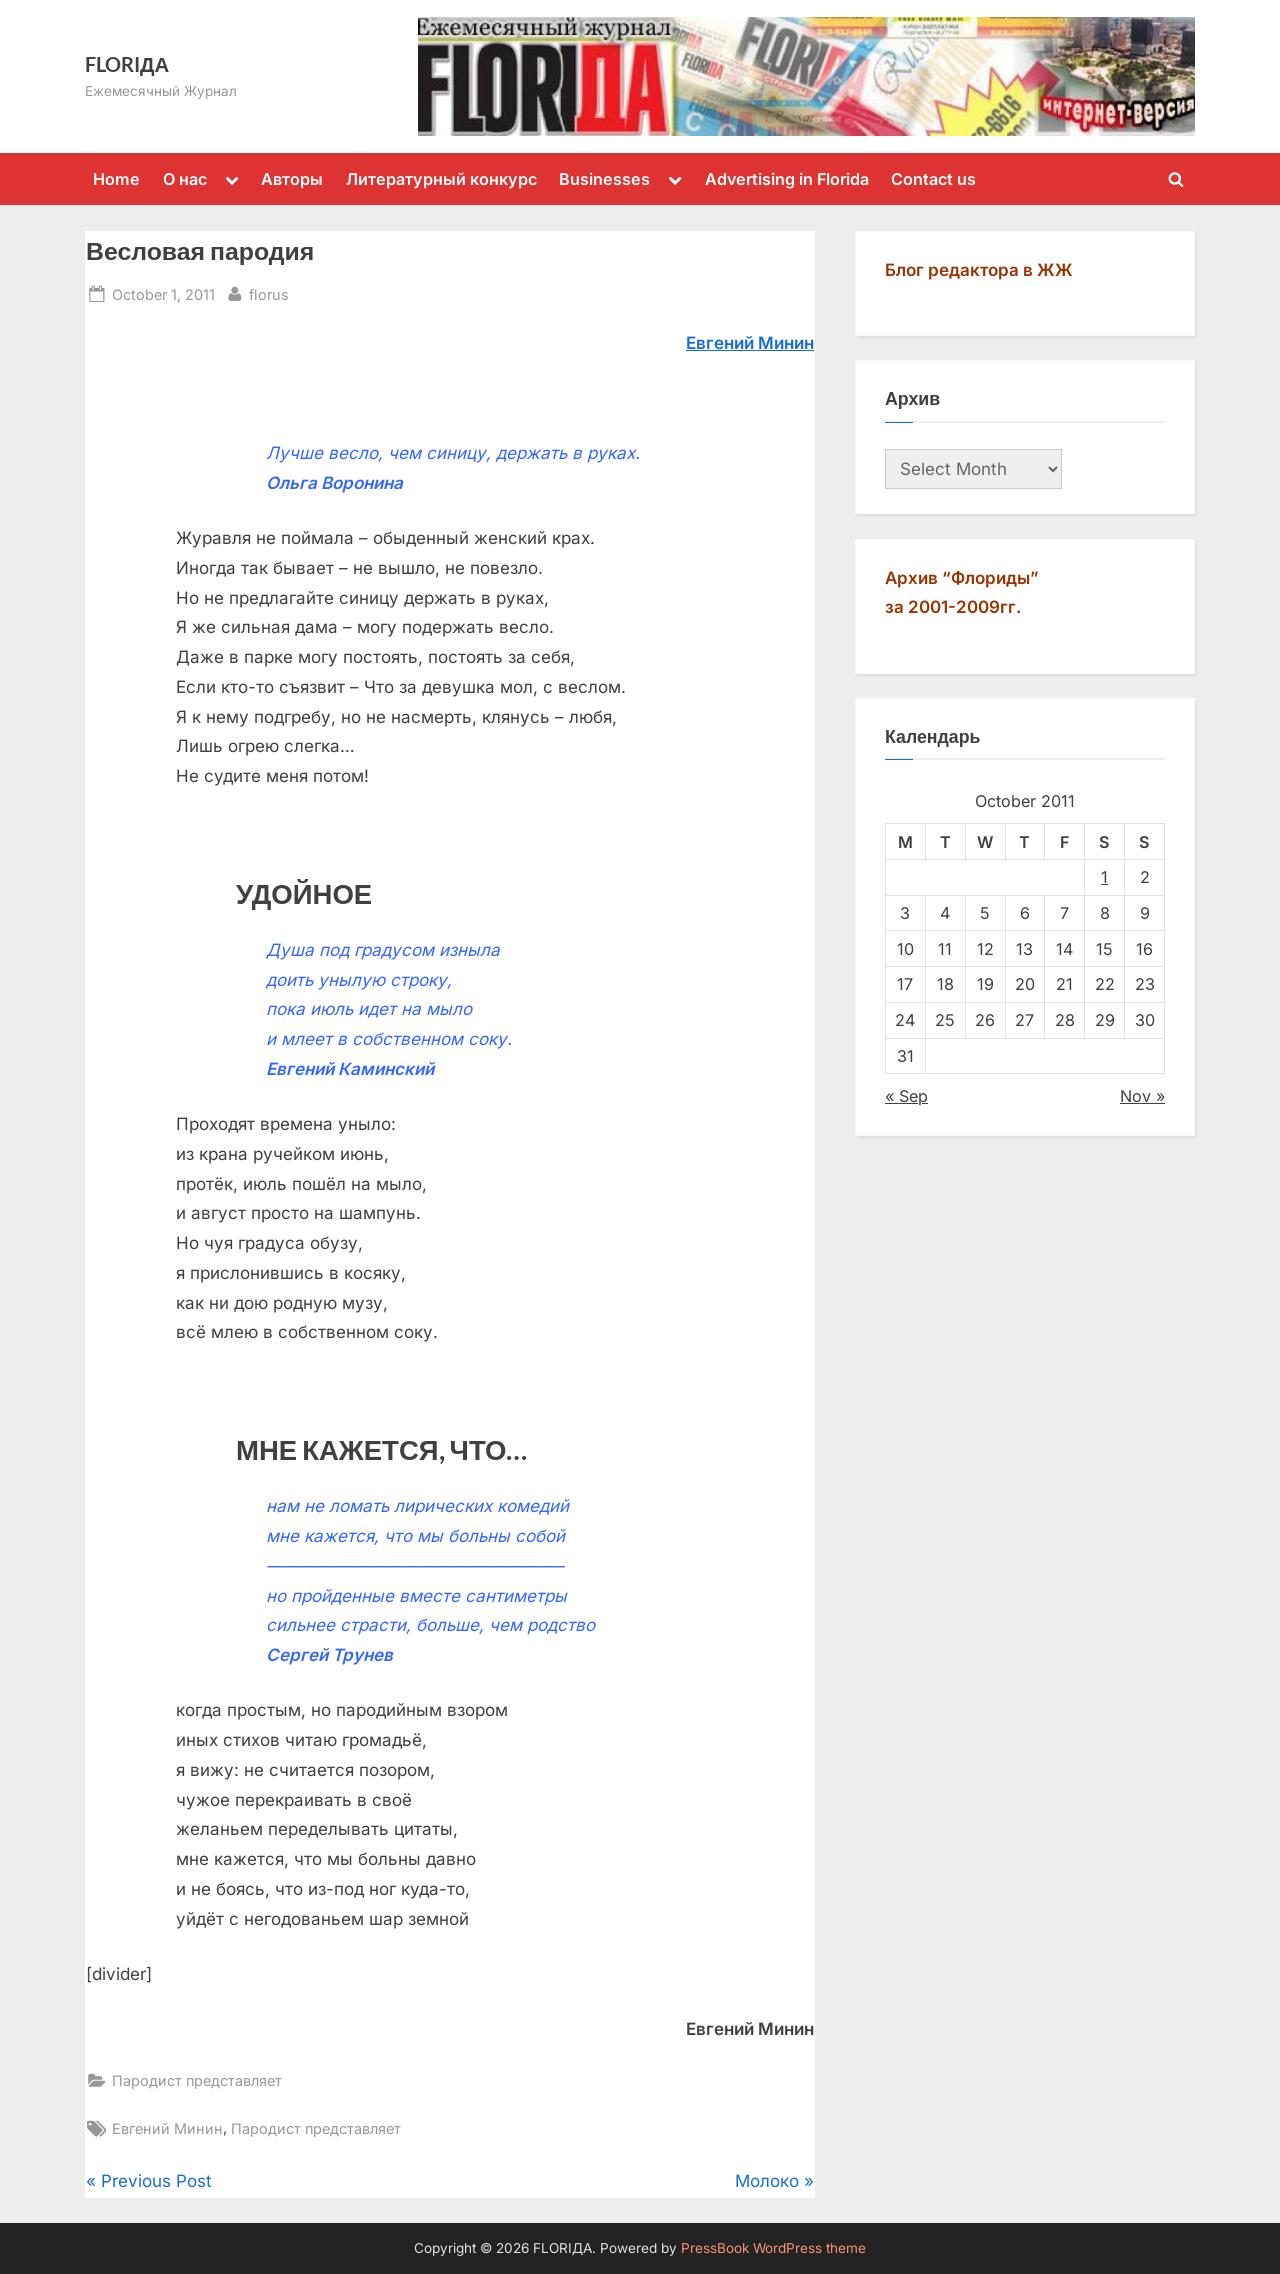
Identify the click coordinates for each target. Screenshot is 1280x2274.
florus (269, 292)
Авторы (292, 179)
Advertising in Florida (787, 179)
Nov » (1142, 1096)
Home (116, 179)
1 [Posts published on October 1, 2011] (1104, 877)
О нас (185, 179)
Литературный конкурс (441, 179)
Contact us (933, 179)
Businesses (604, 179)
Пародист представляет (197, 2080)
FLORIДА (127, 64)
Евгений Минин (167, 2128)
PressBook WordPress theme (773, 2248)
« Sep (906, 1096)
